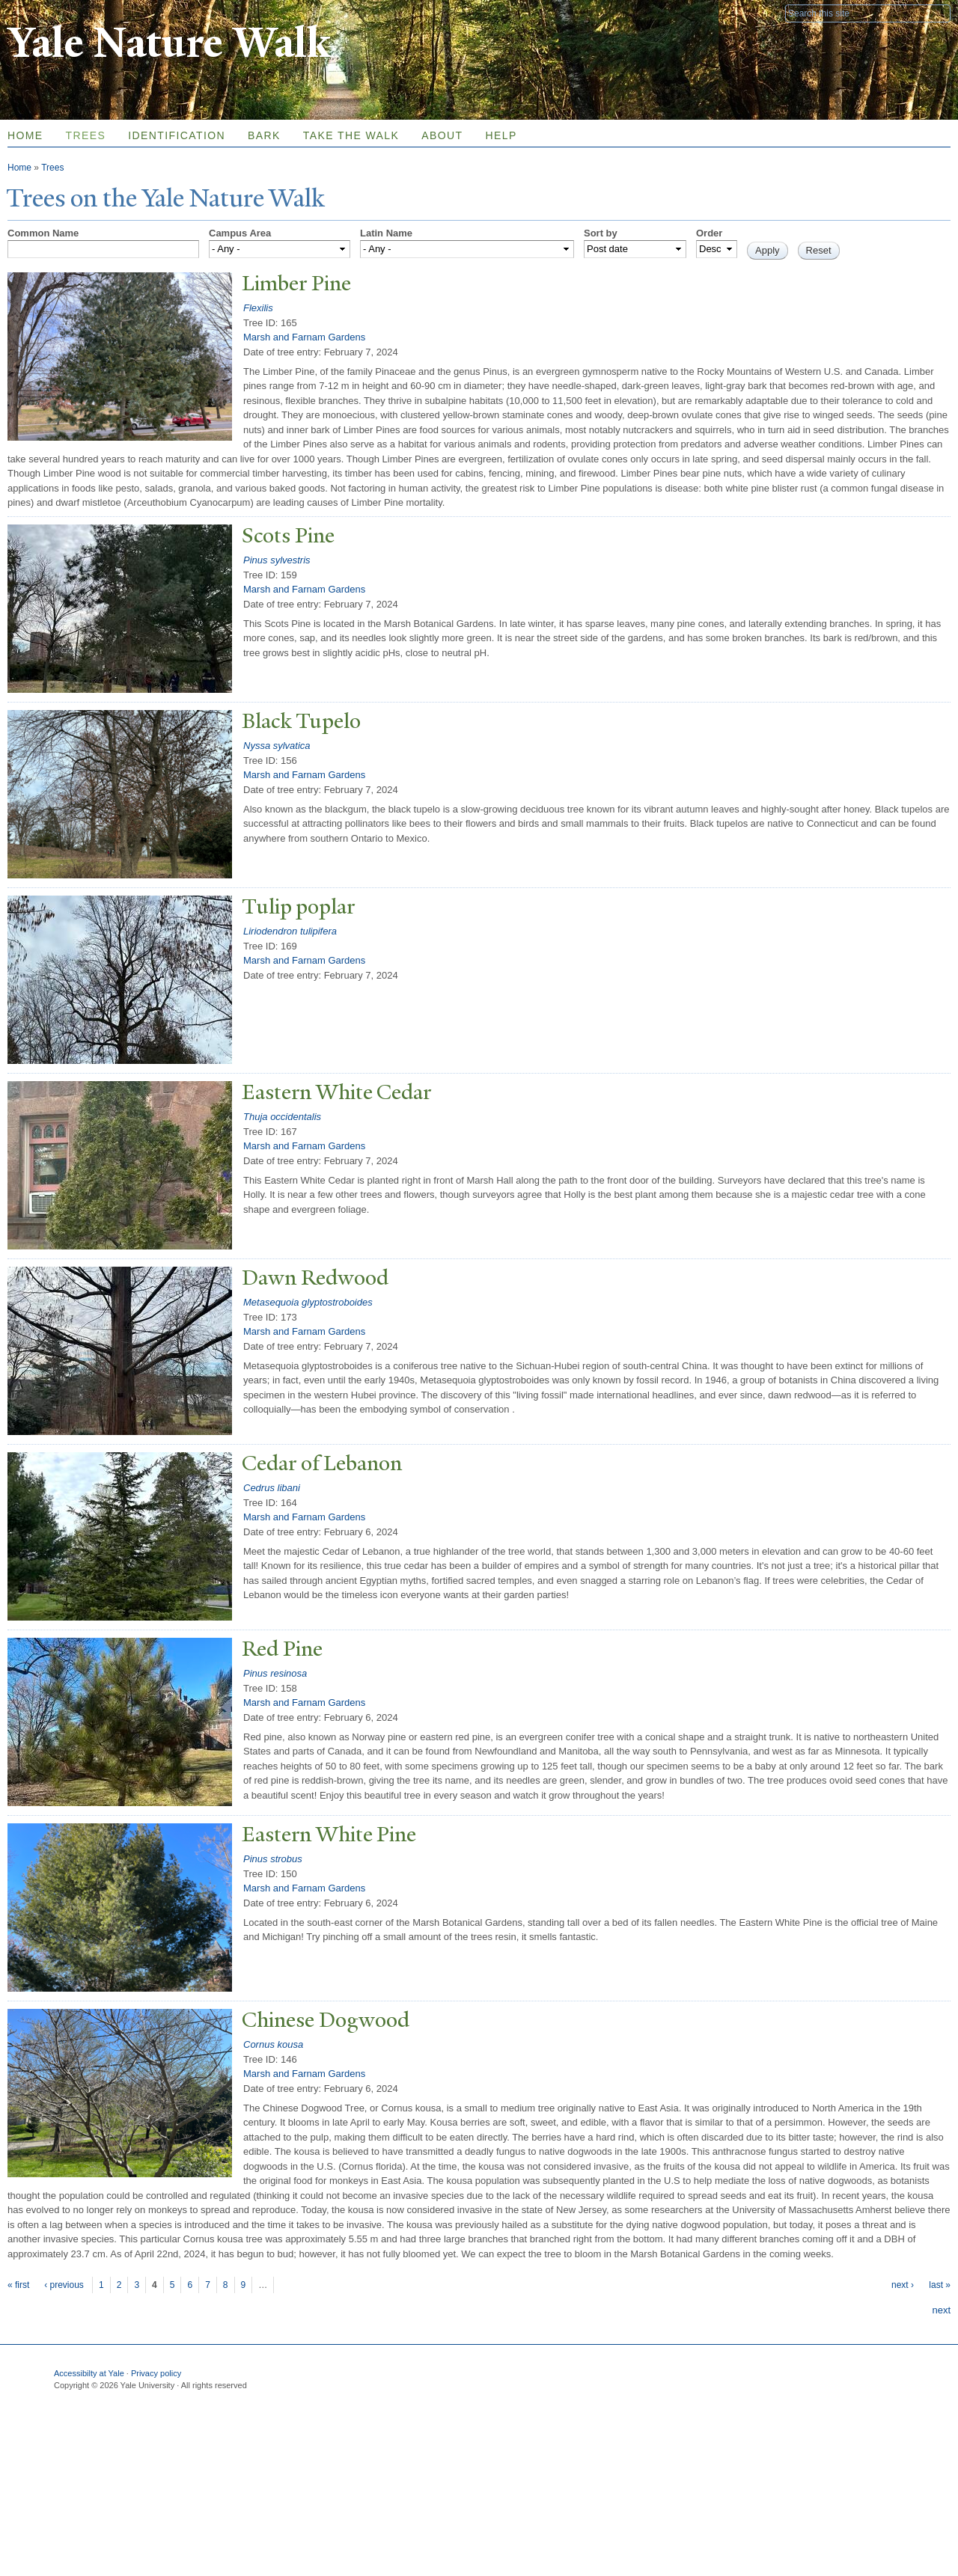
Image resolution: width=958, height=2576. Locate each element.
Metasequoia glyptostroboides (308, 1302)
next (941, 2310)
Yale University (49, 12)
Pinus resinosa (275, 1673)
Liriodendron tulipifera (290, 931)
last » (940, 2285)
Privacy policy (156, 2373)
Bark (264, 135)
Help (500, 135)
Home (19, 167)
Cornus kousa (273, 2044)
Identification (176, 135)
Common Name (43, 233)
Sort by (600, 233)
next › (902, 2285)
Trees (86, 135)
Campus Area (240, 233)
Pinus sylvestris (277, 560)
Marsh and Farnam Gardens (304, 337)
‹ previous (64, 2285)
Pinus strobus (272, 1858)
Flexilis (258, 307)
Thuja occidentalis (282, 1116)
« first (18, 2285)
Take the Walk (351, 135)
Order (709, 233)
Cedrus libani (271, 1487)
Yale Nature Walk (168, 43)
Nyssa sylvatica (277, 745)
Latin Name (386, 233)
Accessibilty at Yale (89, 2373)
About (442, 135)
